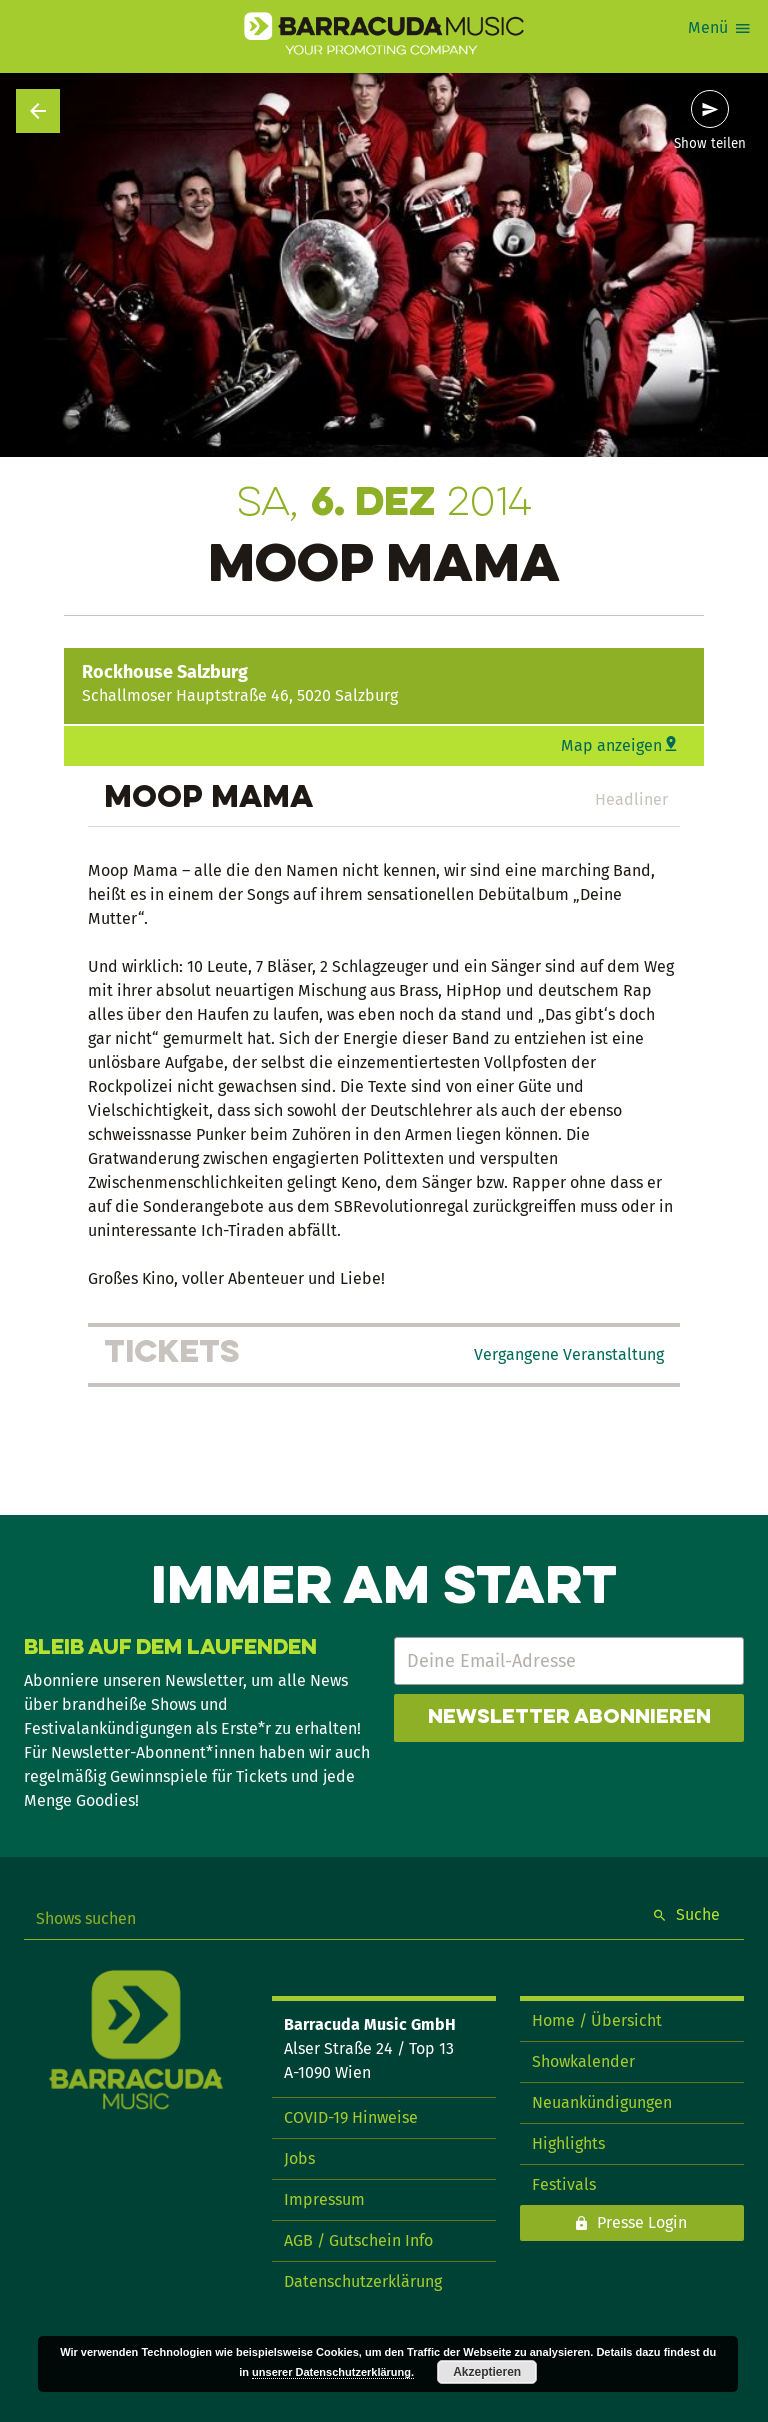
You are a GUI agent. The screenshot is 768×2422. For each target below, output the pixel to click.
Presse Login (642, 2222)
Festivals (564, 2184)
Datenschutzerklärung (363, 2281)
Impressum (324, 2199)
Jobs (299, 2158)
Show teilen (710, 144)
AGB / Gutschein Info (358, 2240)
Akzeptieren (487, 2372)
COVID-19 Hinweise (351, 2117)
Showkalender (583, 2061)
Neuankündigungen (602, 2102)
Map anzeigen (611, 745)
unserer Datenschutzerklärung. (333, 2372)
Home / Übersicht (597, 2020)
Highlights (568, 2143)
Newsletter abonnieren (569, 1718)
